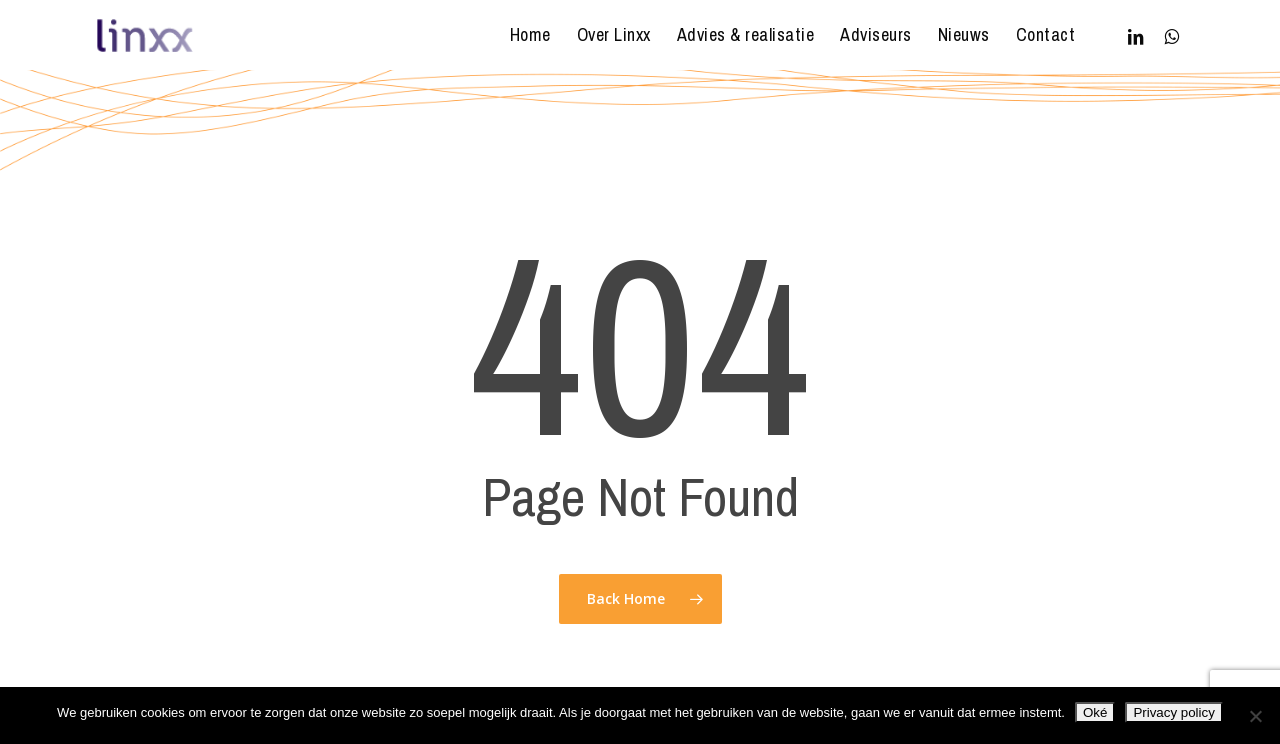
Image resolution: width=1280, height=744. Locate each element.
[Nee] (1255, 716)
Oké (1095, 712)
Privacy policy (1173, 712)
